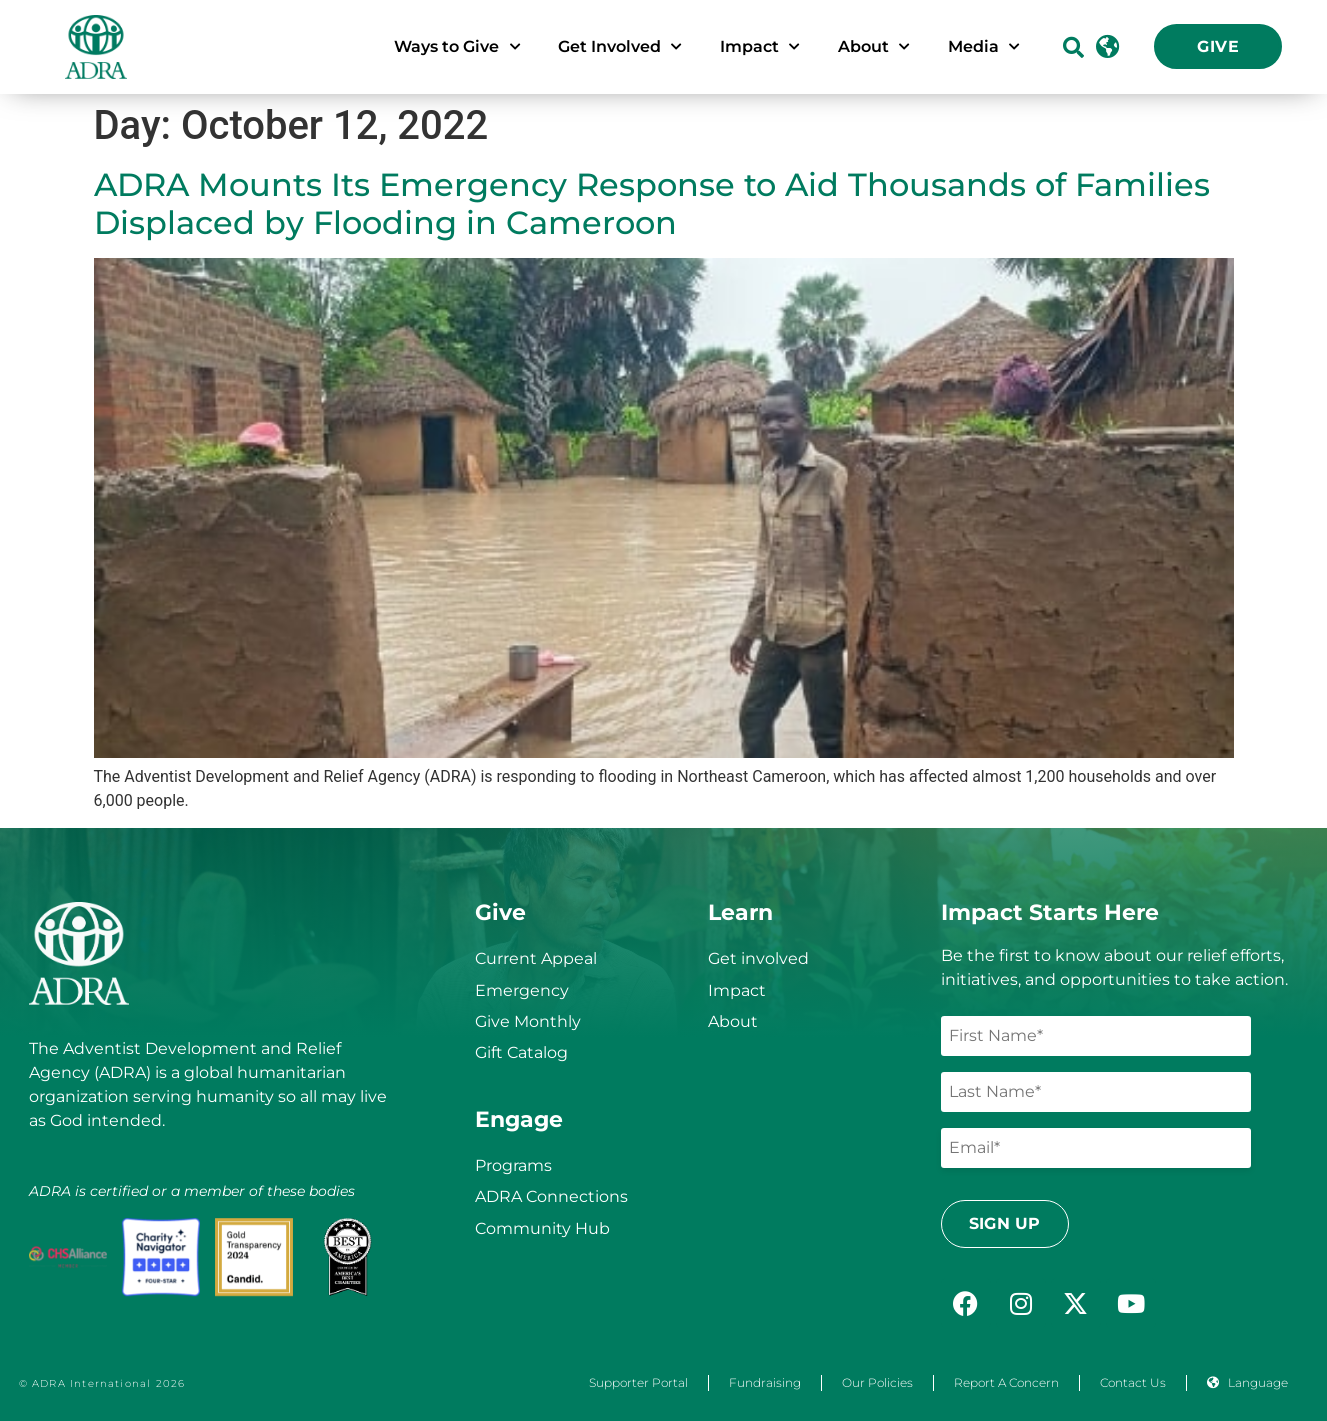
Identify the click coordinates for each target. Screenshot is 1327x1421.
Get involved (758, 958)
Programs (513, 1165)
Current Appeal (536, 958)
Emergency (522, 990)
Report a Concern (1006, 1382)
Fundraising (765, 1382)
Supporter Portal (638, 1382)
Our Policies (877, 1382)
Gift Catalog (521, 1052)
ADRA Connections (551, 1196)
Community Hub (542, 1228)
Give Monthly (528, 1021)
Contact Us (1133, 1382)
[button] (1073, 46)
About (733, 1021)
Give (1218, 46)
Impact (737, 990)
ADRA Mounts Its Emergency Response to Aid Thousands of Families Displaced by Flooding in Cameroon (652, 203)
